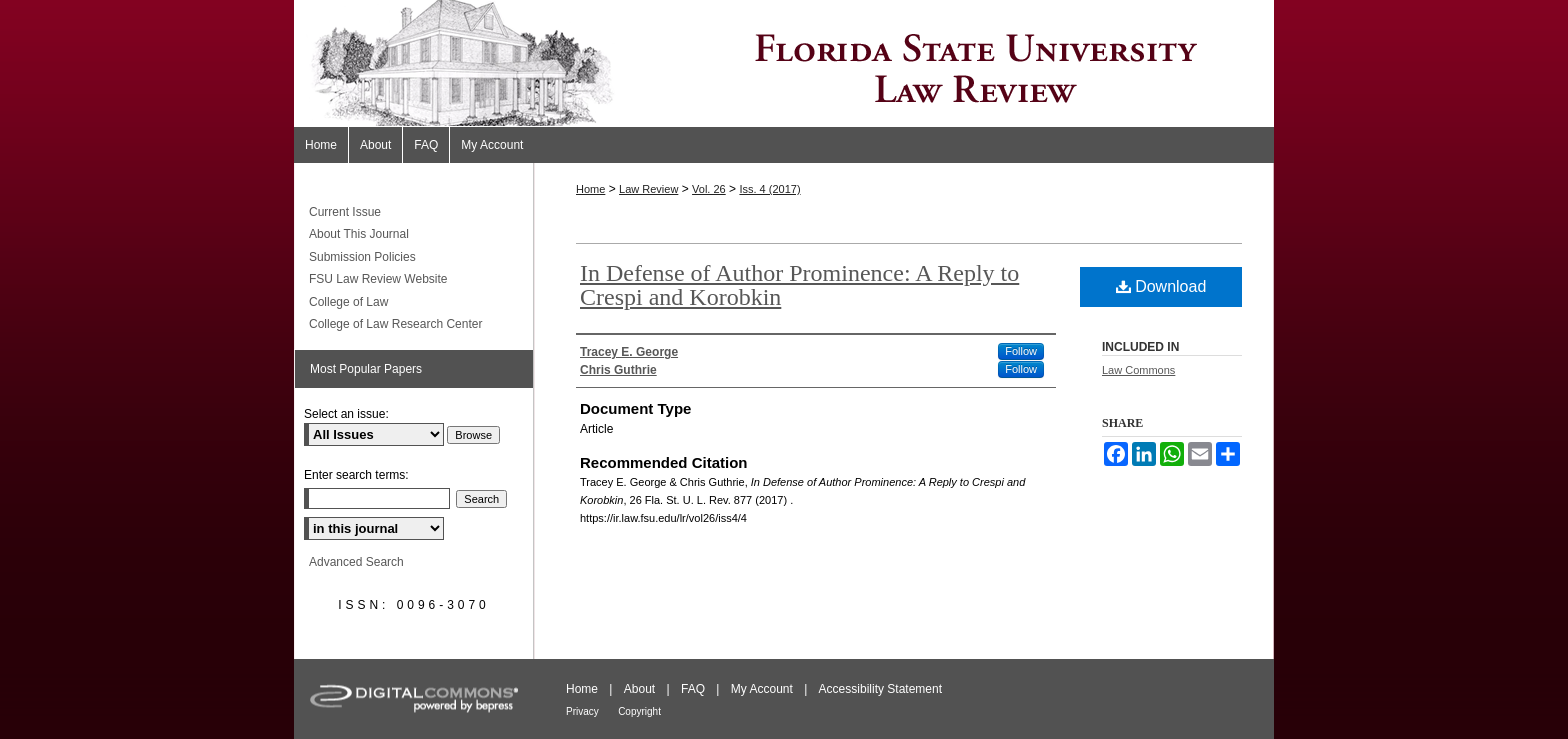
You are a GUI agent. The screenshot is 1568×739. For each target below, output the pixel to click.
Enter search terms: (356, 475)
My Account (762, 689)
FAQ (693, 689)
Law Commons (1138, 370)
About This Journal (359, 234)
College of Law (348, 302)
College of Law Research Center (395, 324)
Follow (1021, 351)
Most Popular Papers (366, 369)
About (639, 689)
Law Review (648, 189)
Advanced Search (356, 562)
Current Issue (345, 212)
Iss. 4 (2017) (769, 189)
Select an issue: (346, 414)
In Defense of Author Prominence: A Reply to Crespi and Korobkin (799, 285)
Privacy (582, 711)
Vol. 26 (709, 189)
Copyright (639, 711)
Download (1161, 286)
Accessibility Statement (880, 689)
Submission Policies (362, 257)
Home (590, 189)
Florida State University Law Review (784, 63)
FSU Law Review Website (378, 279)
